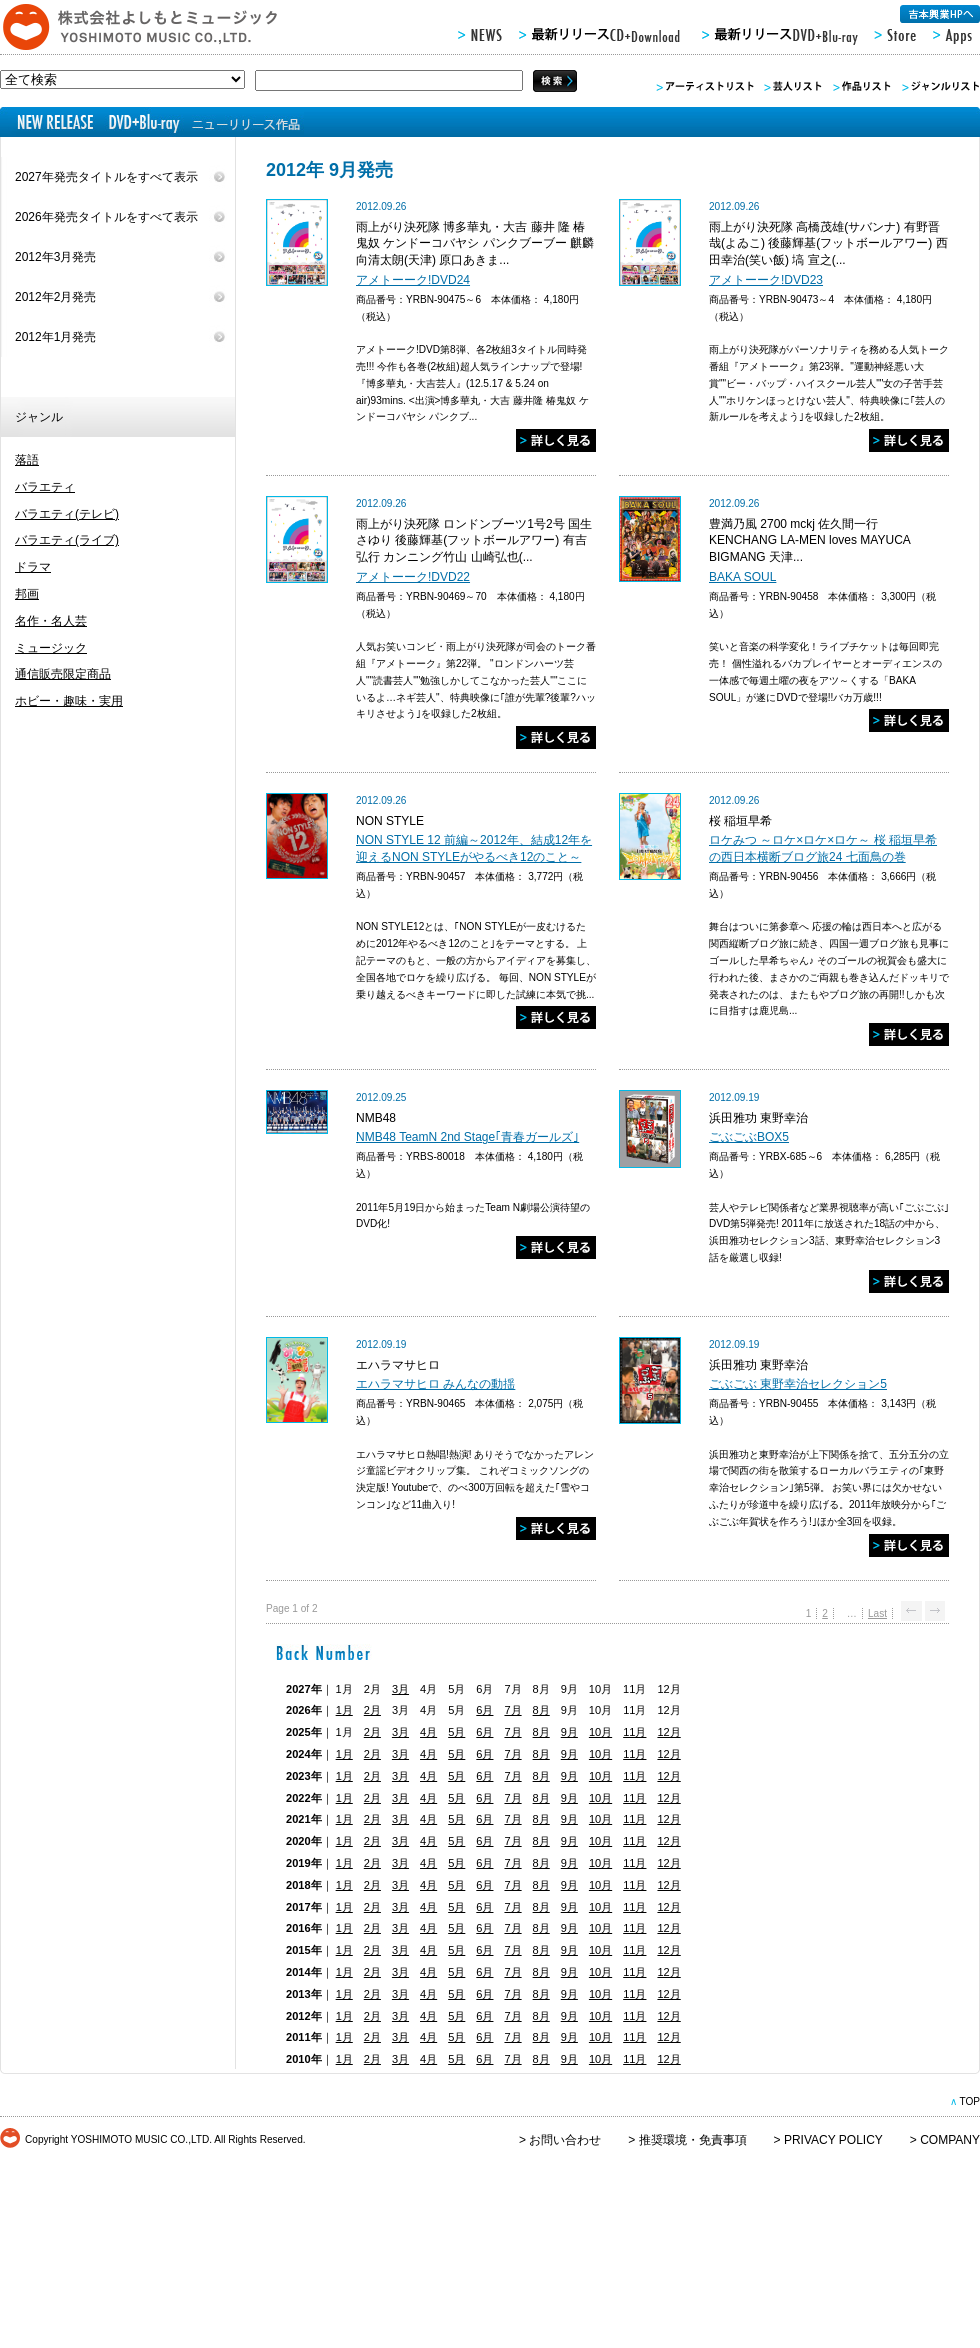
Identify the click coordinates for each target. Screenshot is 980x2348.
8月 (541, 1710)
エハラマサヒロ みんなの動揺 (435, 1384)
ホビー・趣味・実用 (69, 701)
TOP (969, 2101)
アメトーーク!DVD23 (766, 280)
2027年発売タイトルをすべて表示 (106, 177)
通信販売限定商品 (63, 674)
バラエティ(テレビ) (67, 514)
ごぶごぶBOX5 (749, 1137)
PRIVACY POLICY (833, 2140)
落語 (27, 460)
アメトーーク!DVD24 (413, 280)
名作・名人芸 (51, 621)
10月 (600, 1732)
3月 (400, 1689)
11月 (634, 1732)
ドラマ (33, 567)
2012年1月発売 (55, 337)
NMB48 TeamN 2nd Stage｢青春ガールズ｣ (467, 1137)
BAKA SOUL (742, 577)
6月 (484, 1710)
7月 (512, 1710)
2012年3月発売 (55, 257)
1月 (344, 1710)
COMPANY (950, 2140)
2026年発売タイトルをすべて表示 (106, 217)
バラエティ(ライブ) (67, 540)
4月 (428, 1732)
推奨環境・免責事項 (693, 2140)
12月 (668, 1732)
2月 (372, 1710)
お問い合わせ (565, 2140)
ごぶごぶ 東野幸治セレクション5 (798, 1384)
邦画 (27, 594)
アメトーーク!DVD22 (413, 577)
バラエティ (45, 487)
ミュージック (51, 648)
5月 (456, 1732)
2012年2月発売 (55, 297)
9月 (569, 1732)
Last (877, 1613)
